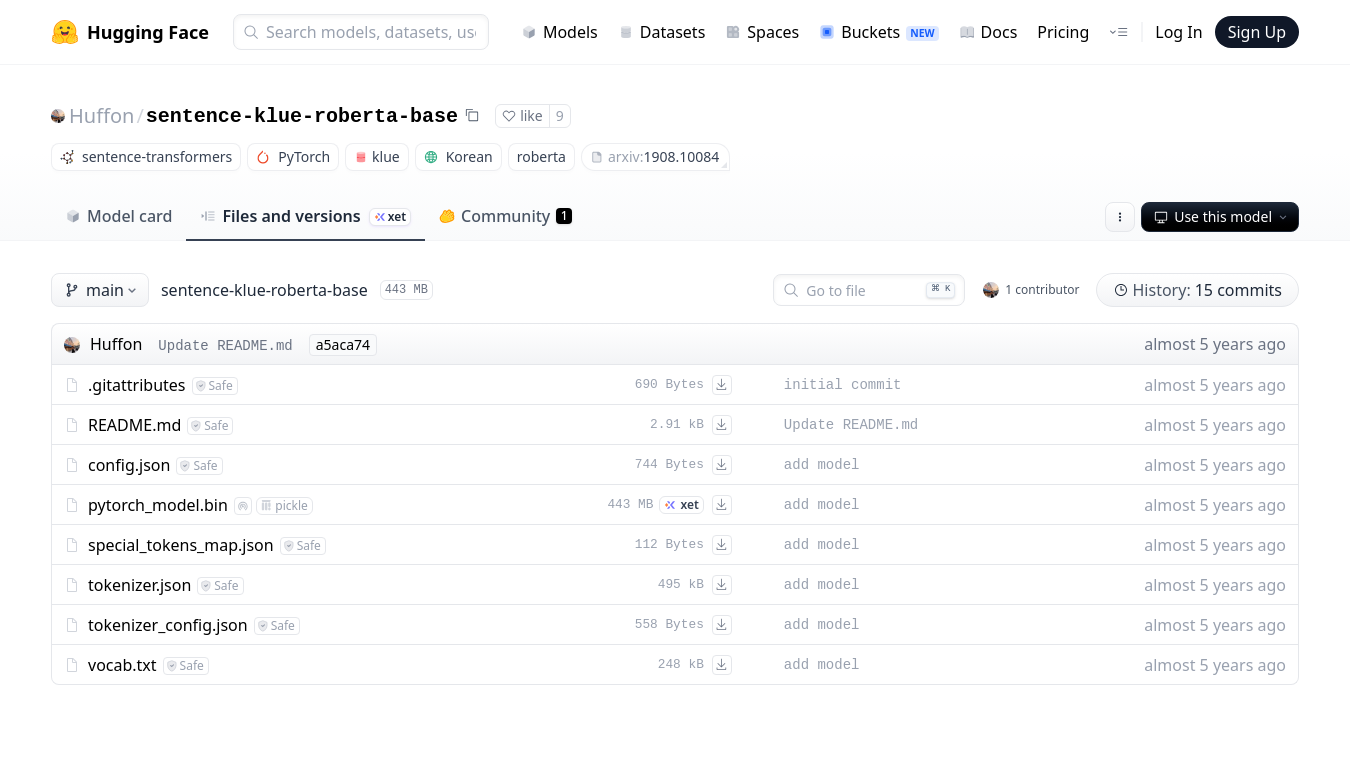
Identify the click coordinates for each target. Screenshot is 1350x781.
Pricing (1063, 32)
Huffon (101, 115)
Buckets (878, 32)
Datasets (662, 32)
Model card (118, 216)
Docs (988, 32)
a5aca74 (343, 344)
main (102, 290)
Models (559, 32)
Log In (1178, 32)
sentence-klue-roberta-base (302, 116)
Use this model (1222, 216)
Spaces (762, 32)
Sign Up (1257, 32)
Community (505, 216)
